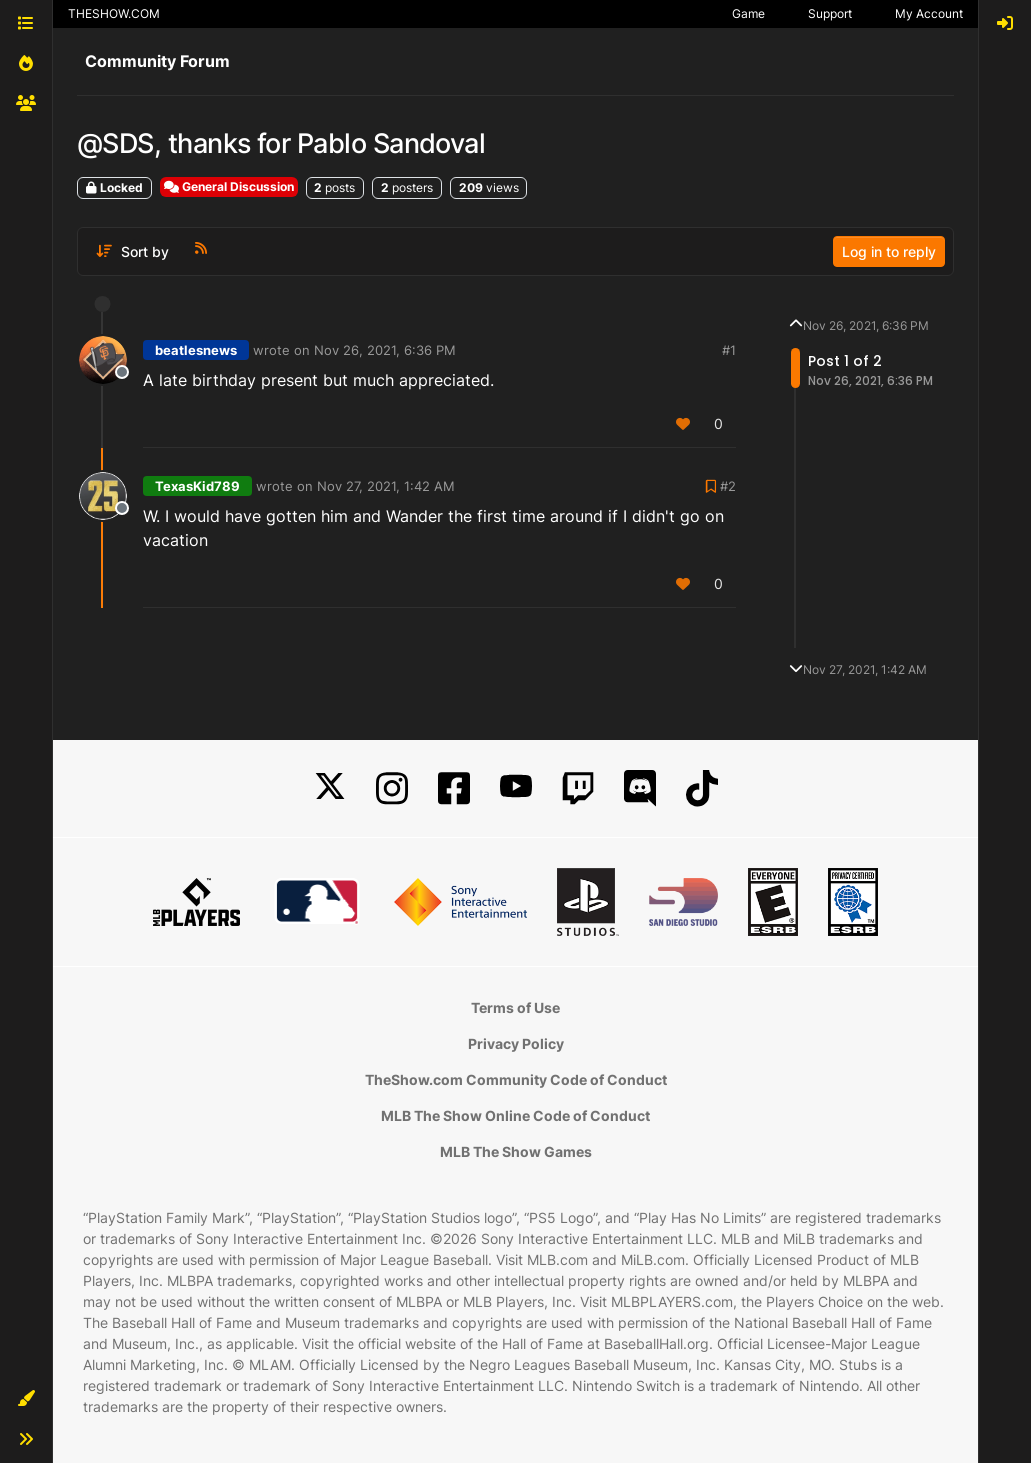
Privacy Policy (516, 1043)
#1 (729, 350)
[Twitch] (578, 788)
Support (830, 13)
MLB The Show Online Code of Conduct (515, 1115)
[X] (330, 788)
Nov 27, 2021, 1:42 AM (386, 486)
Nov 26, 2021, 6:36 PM (385, 350)
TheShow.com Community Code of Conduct (516, 1079)
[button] (26, 1399)
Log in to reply (889, 251)
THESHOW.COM (114, 13)
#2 (728, 486)
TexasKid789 (197, 486)
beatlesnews (196, 350)
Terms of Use (515, 1007)
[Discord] (640, 788)
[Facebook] (454, 788)
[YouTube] (516, 788)
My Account (929, 13)
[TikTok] (702, 788)
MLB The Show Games (516, 1151)
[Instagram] (392, 788)
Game (748, 13)
